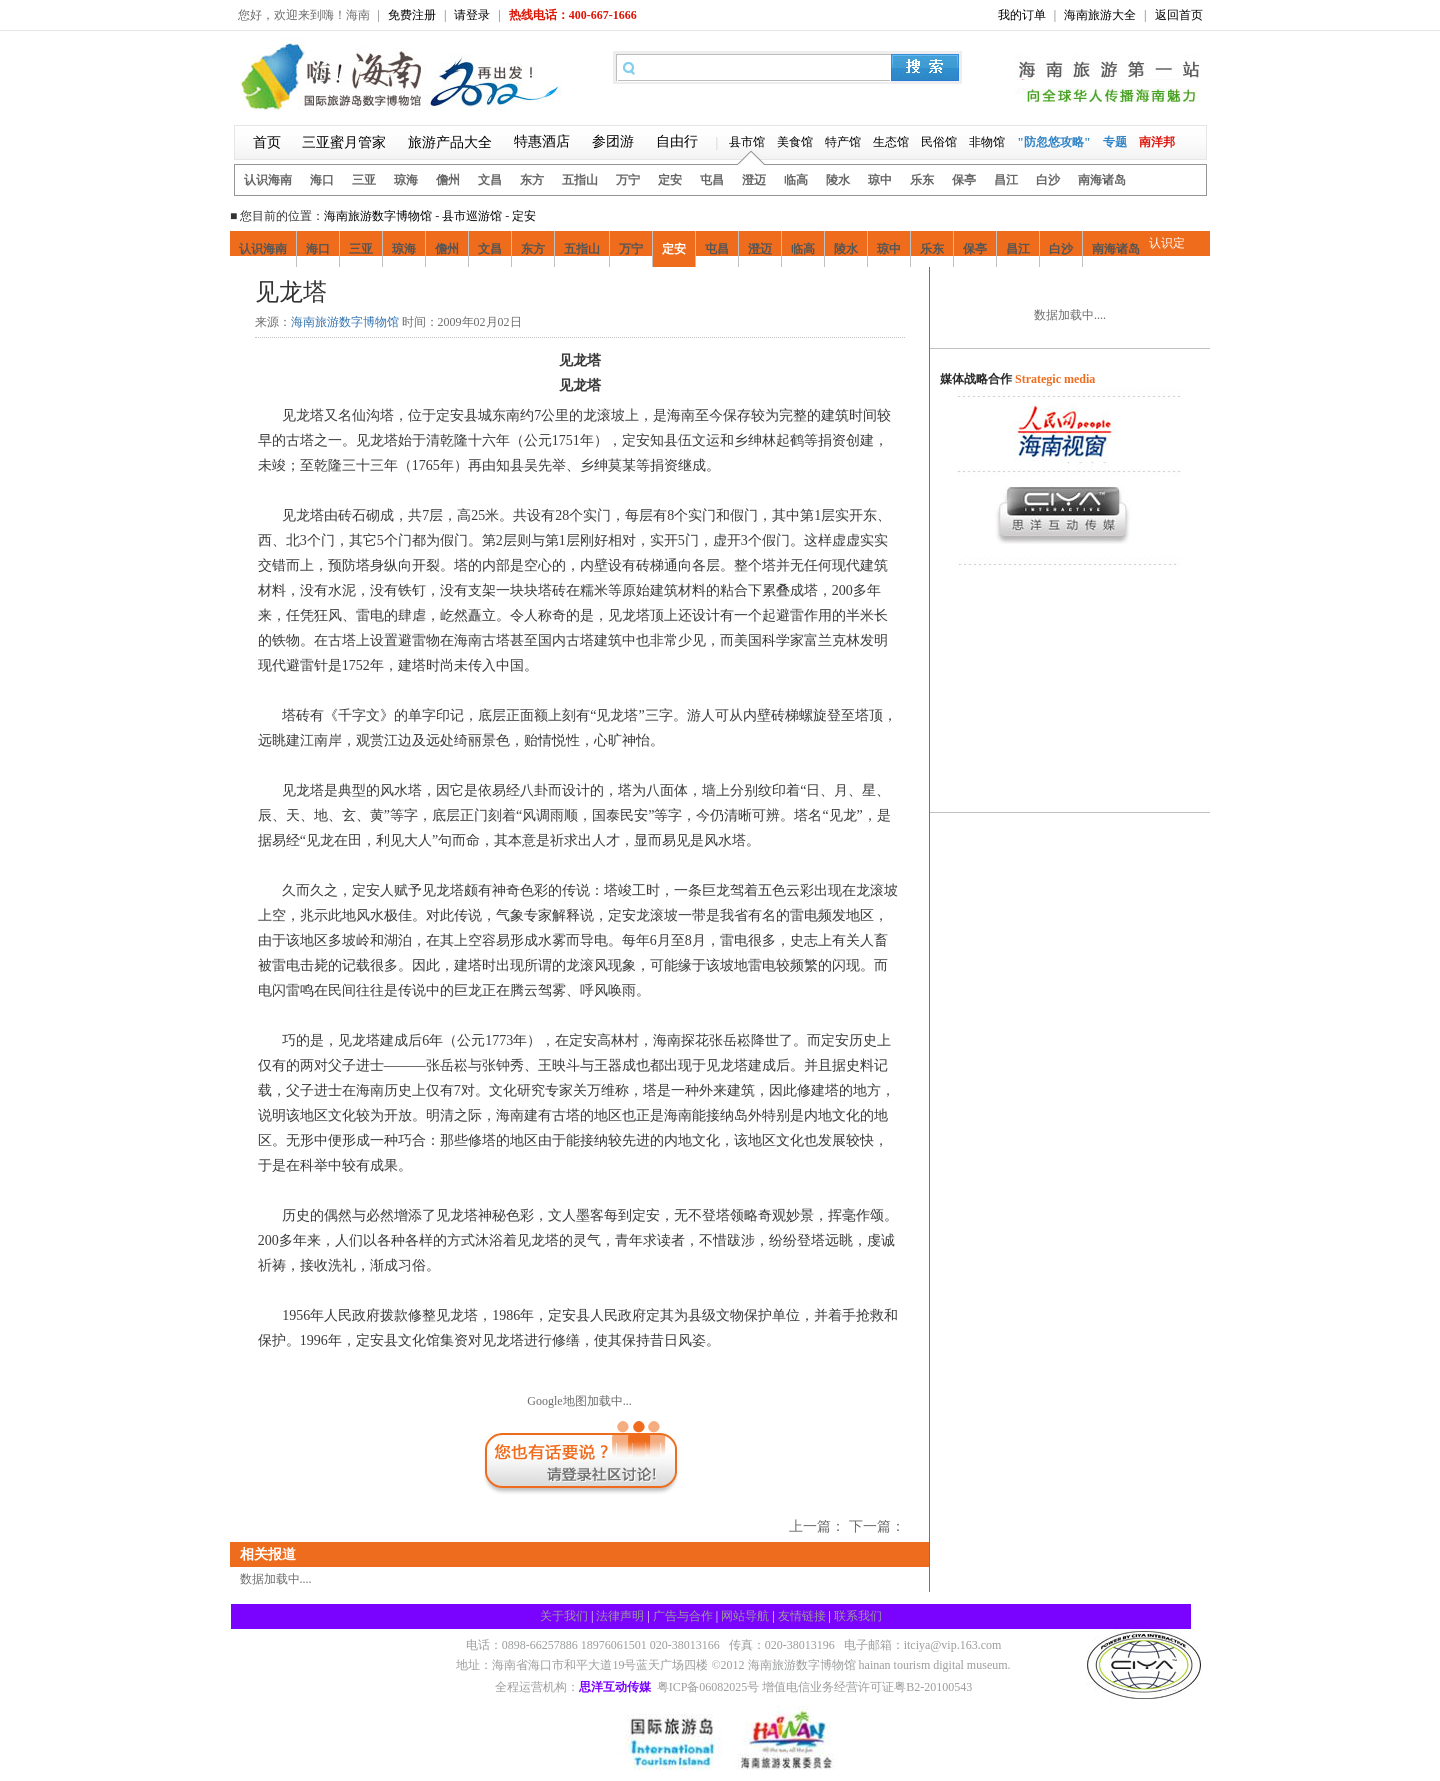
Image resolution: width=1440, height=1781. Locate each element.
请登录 (472, 15)
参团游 (613, 141)
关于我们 (564, 1616)
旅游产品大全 (450, 142)
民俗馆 (939, 142)
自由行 (677, 141)
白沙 (1048, 180)
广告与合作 (683, 1616)
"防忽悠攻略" (1053, 142)
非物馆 (987, 142)
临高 (796, 180)
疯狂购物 (406, 293)
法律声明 (620, 1616)
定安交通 (595, 293)
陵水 (838, 180)
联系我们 (858, 1616)
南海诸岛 (1102, 180)
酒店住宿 (532, 293)
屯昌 (712, 180)
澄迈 (754, 180)
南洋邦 (1157, 142)
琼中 (880, 180)
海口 (322, 180)
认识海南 (268, 180)
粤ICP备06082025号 (708, 1687)
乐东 (922, 180)
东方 (532, 180)
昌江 (1006, 180)
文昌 (490, 180)
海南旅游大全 (1100, 15)
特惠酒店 (542, 141)
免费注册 (412, 15)
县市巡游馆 (472, 216)
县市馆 (747, 142)
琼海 (406, 180)
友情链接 (802, 1616)
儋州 (448, 180)
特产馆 (843, 142)
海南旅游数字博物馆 (378, 216)
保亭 (964, 180)
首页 (267, 142)
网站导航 (745, 1616)
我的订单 (1022, 15)
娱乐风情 (469, 293)
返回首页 (1179, 15)
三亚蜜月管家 (344, 142)
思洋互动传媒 (615, 1687)
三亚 (364, 180)
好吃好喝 (343, 293)
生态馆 (891, 142)
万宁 (628, 180)
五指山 (580, 180)
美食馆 (795, 142)
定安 (670, 180)
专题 (1115, 142)
